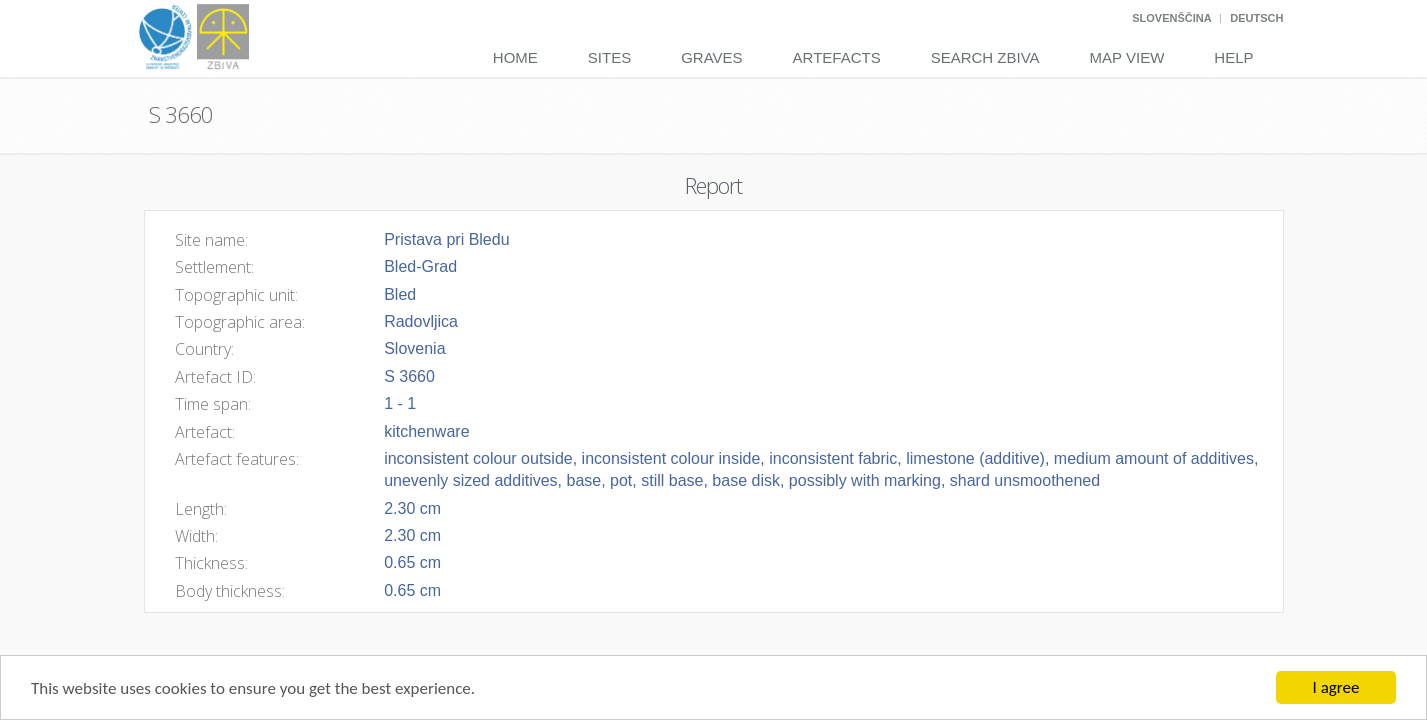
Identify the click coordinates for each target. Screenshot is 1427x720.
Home (515, 57)
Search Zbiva (985, 57)
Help (1233, 57)
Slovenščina (1171, 18)
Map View (1127, 57)
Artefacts (837, 57)
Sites (609, 57)
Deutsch (1256, 18)
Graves (711, 57)
